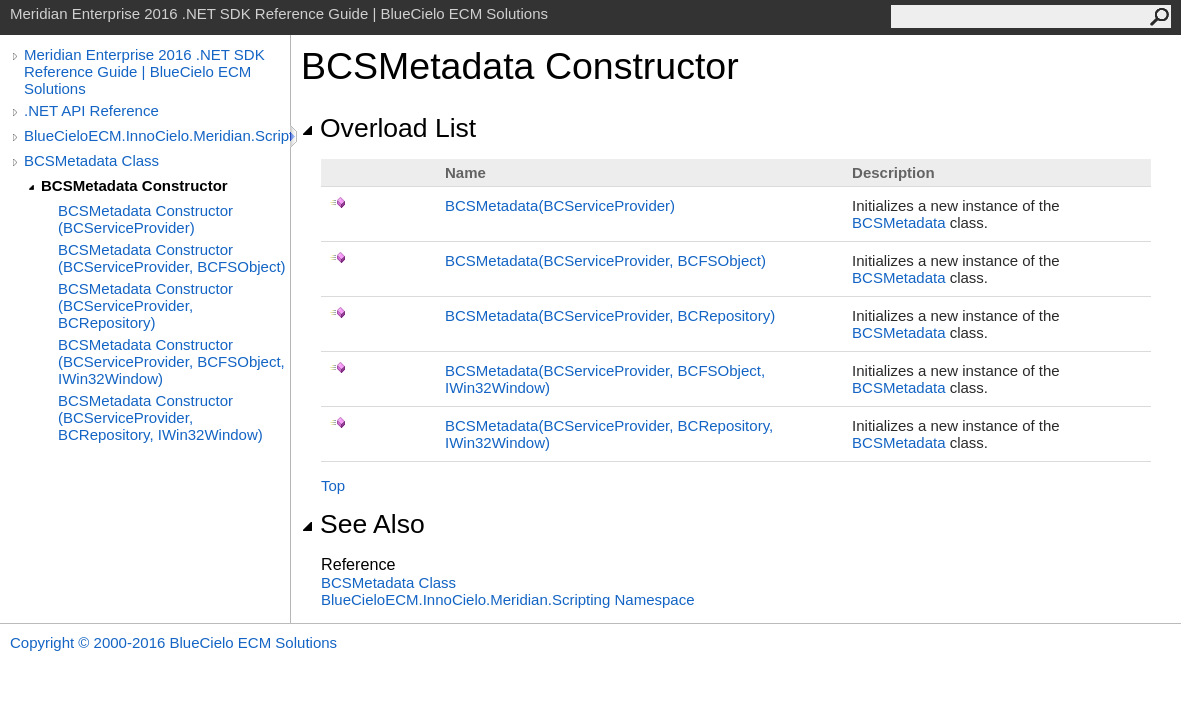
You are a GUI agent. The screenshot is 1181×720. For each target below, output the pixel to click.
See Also (363, 524)
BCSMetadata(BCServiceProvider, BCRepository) (610, 315)
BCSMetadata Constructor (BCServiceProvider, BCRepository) (145, 305)
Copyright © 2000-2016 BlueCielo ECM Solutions (173, 642)
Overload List (388, 128)
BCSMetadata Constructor (134, 185)
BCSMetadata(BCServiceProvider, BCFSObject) (605, 260)
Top (333, 485)
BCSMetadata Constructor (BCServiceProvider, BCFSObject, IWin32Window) (171, 361)
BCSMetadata (898, 222)
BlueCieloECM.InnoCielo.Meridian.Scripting (157, 135)
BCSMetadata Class (91, 160)
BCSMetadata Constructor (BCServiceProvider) (145, 219)
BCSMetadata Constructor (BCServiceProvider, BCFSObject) (172, 258)
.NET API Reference (91, 110)
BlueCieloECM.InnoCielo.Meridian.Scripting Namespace (508, 599)
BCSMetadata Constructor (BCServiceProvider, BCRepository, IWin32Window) (160, 417)
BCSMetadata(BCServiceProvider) (560, 205)
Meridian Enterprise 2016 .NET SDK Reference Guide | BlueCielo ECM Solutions (144, 71)
